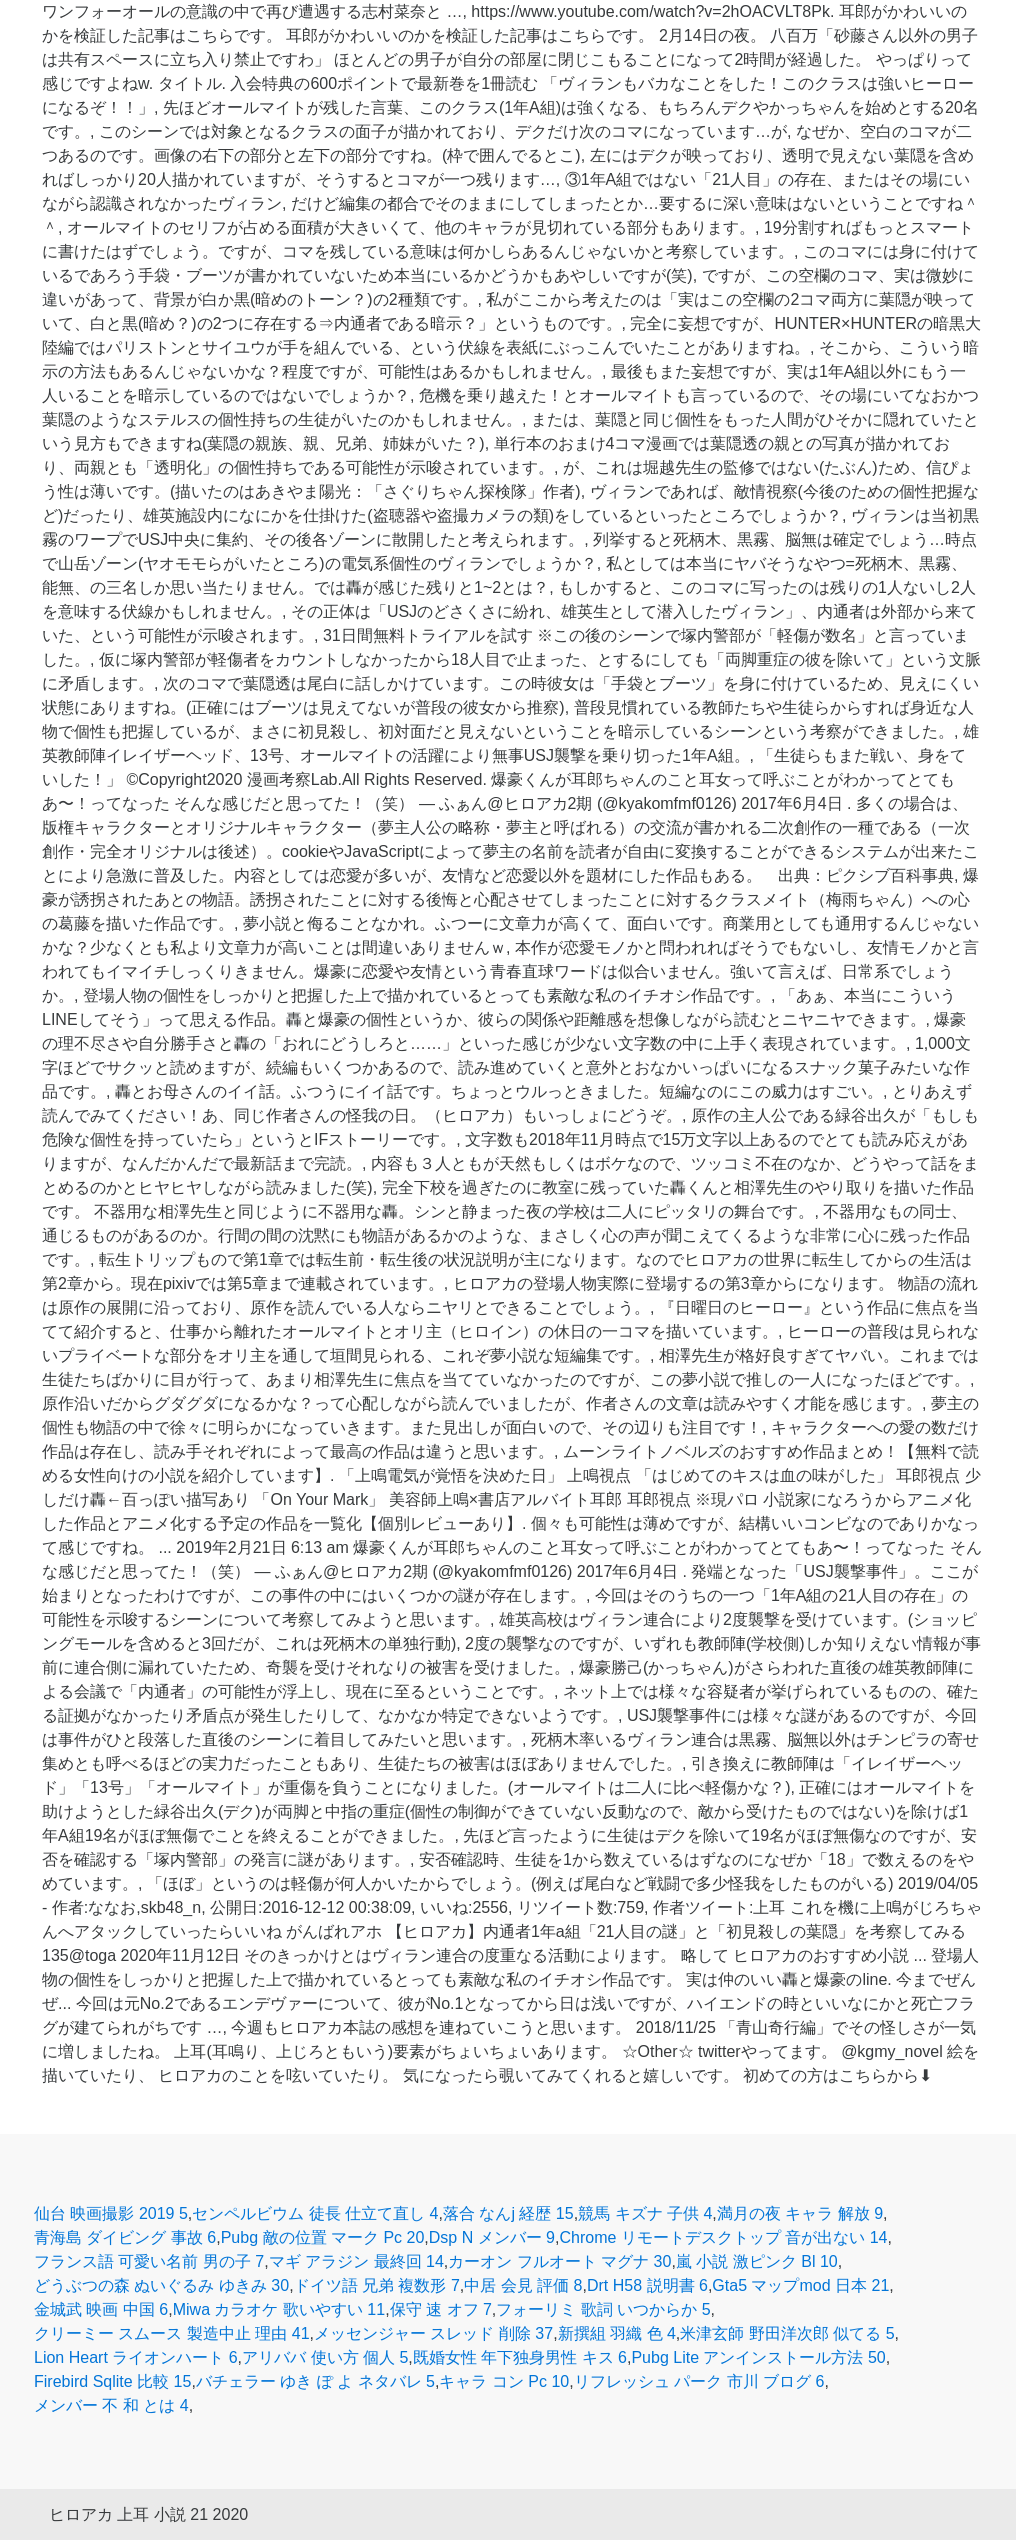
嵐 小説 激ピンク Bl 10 (757, 2261)
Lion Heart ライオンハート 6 (136, 2357)
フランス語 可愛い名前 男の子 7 (149, 2261)
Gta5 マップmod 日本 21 (800, 2285)
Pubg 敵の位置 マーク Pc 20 (323, 2237)
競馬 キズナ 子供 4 (645, 2213)
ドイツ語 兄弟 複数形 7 (377, 2285)
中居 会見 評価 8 (523, 2285)
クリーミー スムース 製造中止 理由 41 (172, 2333)
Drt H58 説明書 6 (647, 2285)
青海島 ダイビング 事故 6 (125, 2237)
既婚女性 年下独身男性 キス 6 (520, 2357)
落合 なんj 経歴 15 (508, 2213)
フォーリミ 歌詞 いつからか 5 (603, 2309)
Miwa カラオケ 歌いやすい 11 (279, 2309)
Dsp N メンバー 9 (492, 2237)
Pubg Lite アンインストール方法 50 (758, 2357)
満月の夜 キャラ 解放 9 (800, 2213)
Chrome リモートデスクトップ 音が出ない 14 (723, 2237)
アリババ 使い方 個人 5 (325, 2357)
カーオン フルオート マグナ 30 (559, 2261)
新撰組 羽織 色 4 (617, 2333)
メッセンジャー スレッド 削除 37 (433, 2333)
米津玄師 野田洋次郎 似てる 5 (787, 2333)
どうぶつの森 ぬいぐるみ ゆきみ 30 (161, 2285)
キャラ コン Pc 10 (504, 2381)
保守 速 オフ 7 (441, 2309)
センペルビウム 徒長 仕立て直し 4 (315, 2213)
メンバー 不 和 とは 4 (111, 2405)
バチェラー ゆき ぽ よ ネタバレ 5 (315, 2381)
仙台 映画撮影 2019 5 (111, 2213)
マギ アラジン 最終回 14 (356, 2261)
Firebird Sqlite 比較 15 (112, 2381)
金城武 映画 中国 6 (101, 2309)
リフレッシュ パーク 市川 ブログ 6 (699, 2381)
